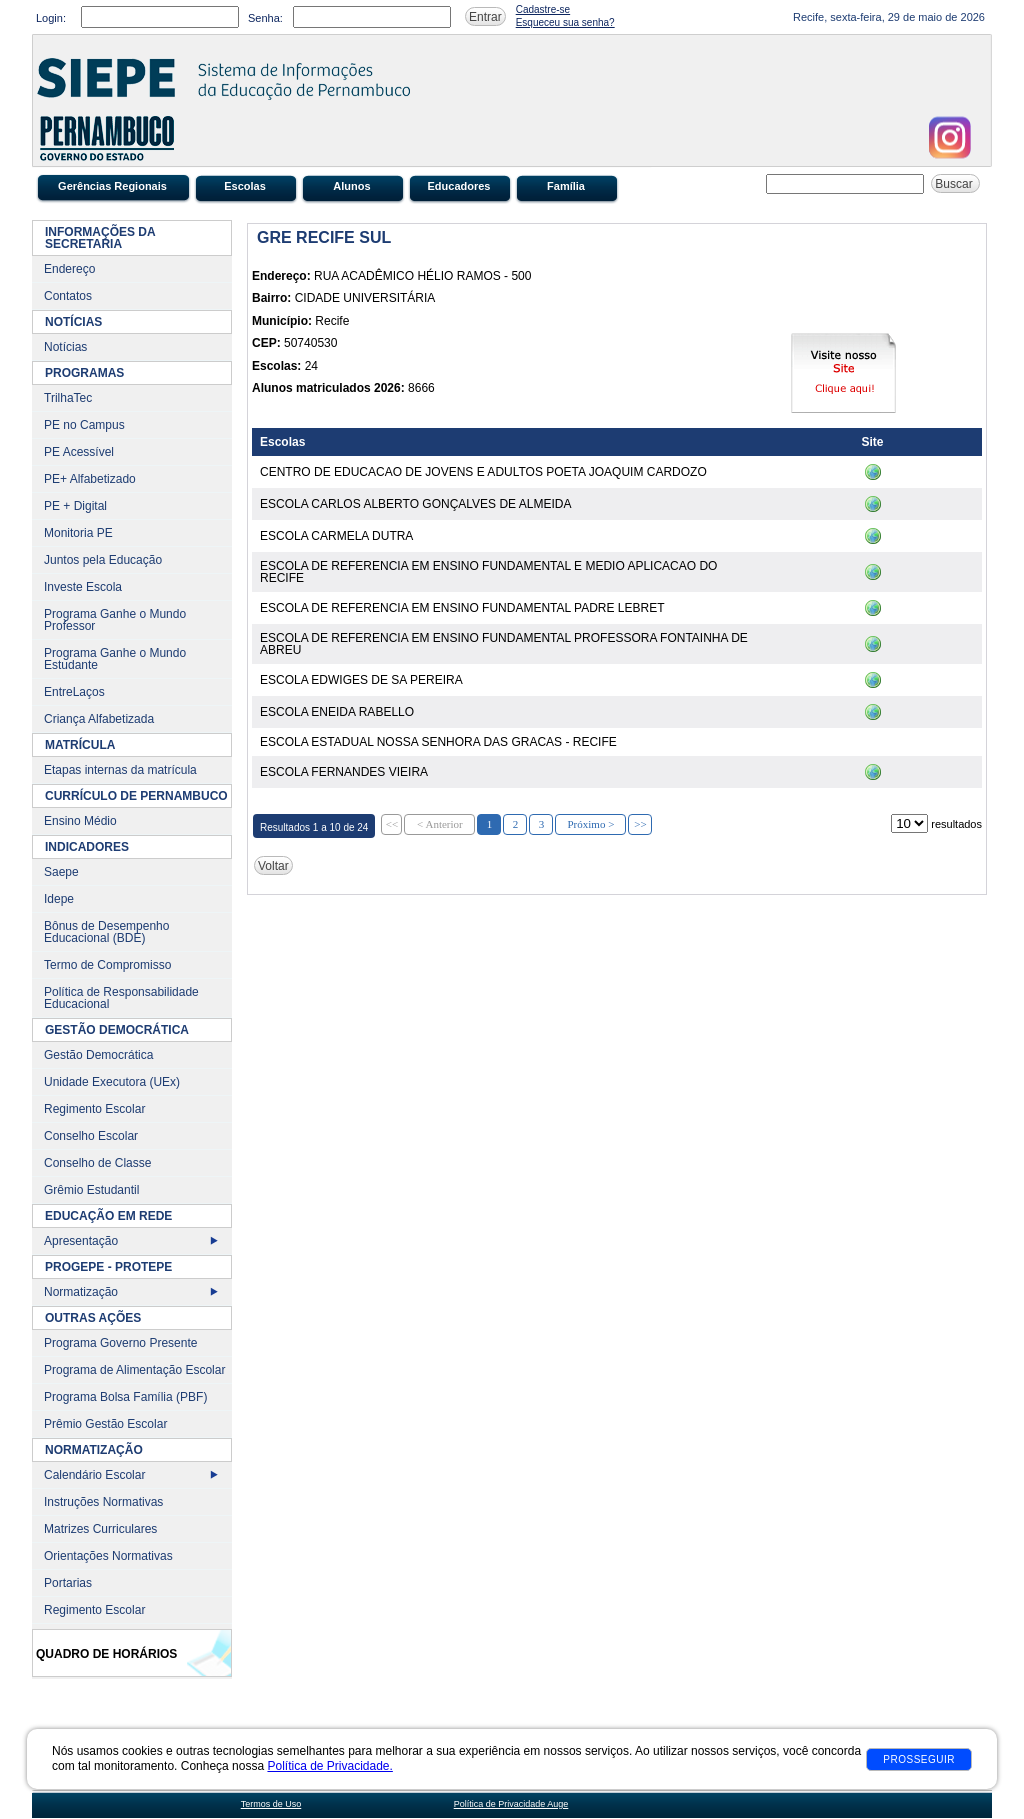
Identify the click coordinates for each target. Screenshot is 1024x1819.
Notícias (65, 347)
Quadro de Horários (106, 1654)
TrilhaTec (68, 398)
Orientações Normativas (108, 1556)
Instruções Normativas (103, 1502)
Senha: (265, 18)
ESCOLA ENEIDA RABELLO (337, 712)
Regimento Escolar (94, 1109)
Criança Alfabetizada (99, 719)
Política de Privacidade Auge (511, 1804)
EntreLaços (74, 692)
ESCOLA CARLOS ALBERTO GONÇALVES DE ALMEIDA (415, 504)
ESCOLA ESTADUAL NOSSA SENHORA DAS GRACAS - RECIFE (438, 742)
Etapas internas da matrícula (120, 770)
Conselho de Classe (97, 1163)
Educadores (459, 186)
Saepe (61, 872)
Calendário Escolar (94, 1475)
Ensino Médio (80, 821)
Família (566, 186)
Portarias (68, 1583)
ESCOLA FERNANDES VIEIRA (344, 772)
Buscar (955, 184)
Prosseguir (919, 1759)
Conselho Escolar (91, 1136)
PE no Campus (84, 425)
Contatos (68, 296)
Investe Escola (83, 587)
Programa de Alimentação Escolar (134, 1370)
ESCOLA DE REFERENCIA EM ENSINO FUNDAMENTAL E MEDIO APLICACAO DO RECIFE (488, 572)
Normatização (81, 1292)
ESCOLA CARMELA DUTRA (336, 536)
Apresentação (81, 1241)
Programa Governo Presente (120, 1343)
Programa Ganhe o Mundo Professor (115, 620)
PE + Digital (75, 506)
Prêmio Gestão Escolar (105, 1424)
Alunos (351, 186)
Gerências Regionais (112, 186)
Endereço (69, 269)
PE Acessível (79, 452)
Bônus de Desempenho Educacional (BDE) (106, 932)
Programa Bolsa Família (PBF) (125, 1397)
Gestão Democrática (98, 1055)
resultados (956, 824)
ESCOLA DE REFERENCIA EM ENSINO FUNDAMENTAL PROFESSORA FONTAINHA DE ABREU (504, 644)
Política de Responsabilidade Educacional (121, 998)
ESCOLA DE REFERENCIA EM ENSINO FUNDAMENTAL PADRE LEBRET (462, 608)
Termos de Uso (271, 1804)
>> (640, 824)
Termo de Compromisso (107, 965)
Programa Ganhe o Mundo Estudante (115, 659)
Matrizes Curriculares (100, 1529)
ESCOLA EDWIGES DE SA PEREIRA (361, 680)
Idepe (59, 899)
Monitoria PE (78, 533)
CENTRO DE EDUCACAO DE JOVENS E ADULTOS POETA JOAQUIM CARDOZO (483, 472)
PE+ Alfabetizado (90, 479)
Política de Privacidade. (329, 1766)
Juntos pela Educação (103, 560)
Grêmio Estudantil (91, 1190)
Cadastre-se (543, 9)
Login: (51, 18)
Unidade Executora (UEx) (112, 1082)
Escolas (245, 186)
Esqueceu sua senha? (565, 22)
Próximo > (590, 824)
